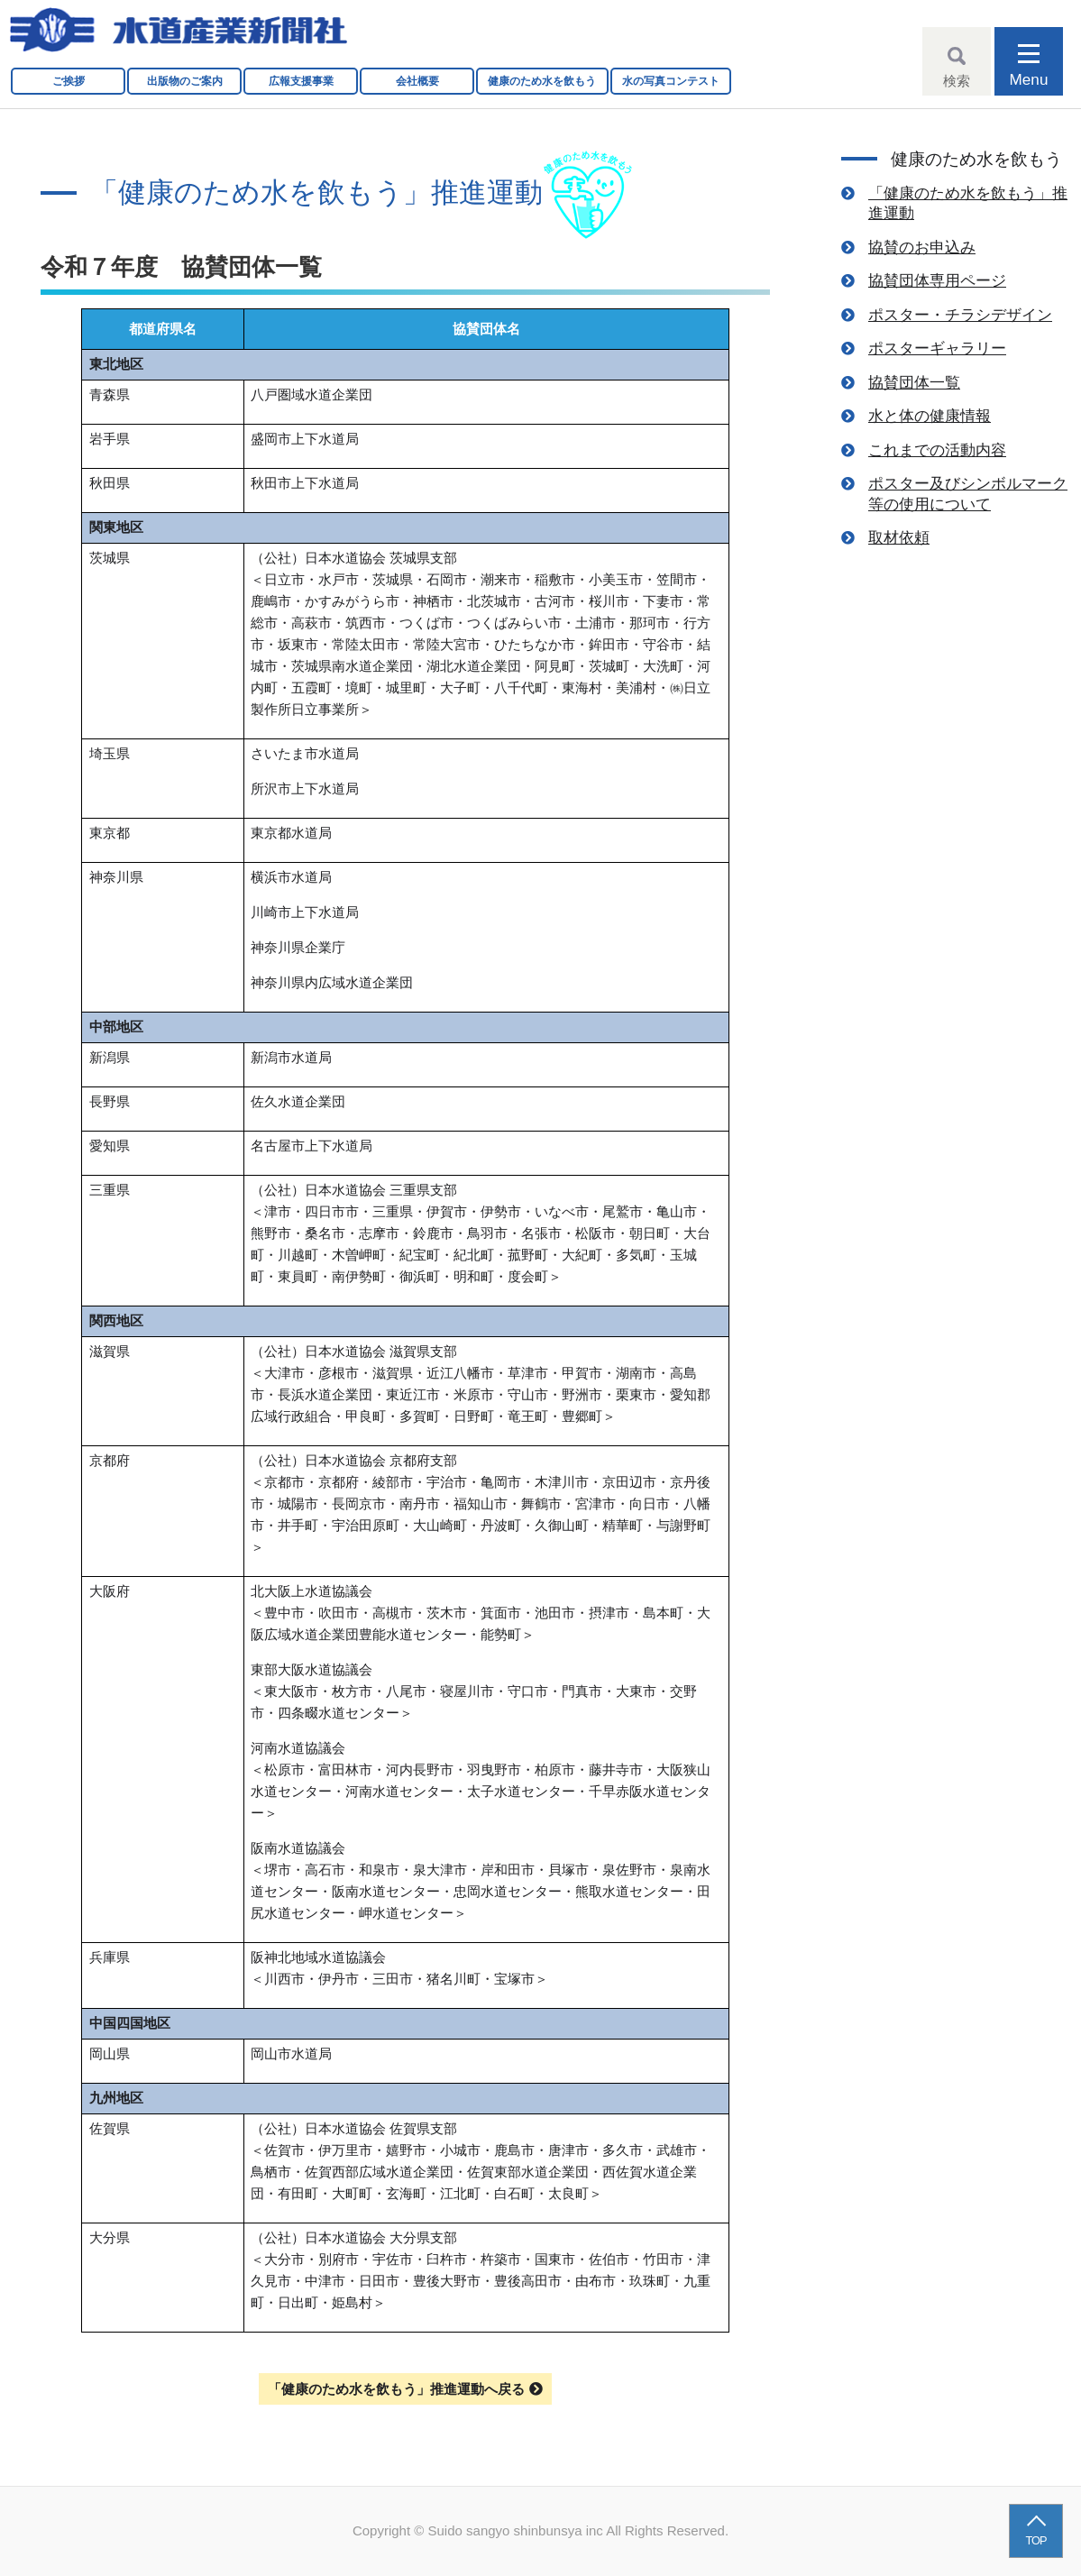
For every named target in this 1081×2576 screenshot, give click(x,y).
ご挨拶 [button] (68, 81)
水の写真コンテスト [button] (670, 81)
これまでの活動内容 (937, 450)
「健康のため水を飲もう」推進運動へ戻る (396, 2389)
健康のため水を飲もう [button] (542, 81)
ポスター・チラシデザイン (960, 315)
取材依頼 (899, 537)
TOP (1036, 2540)
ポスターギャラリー (937, 348)
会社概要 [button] (417, 81)
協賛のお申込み (922, 247)
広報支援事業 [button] (301, 81)
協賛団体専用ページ (937, 280)
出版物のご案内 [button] (185, 81)
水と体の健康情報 (929, 416)
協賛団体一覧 (914, 382)
